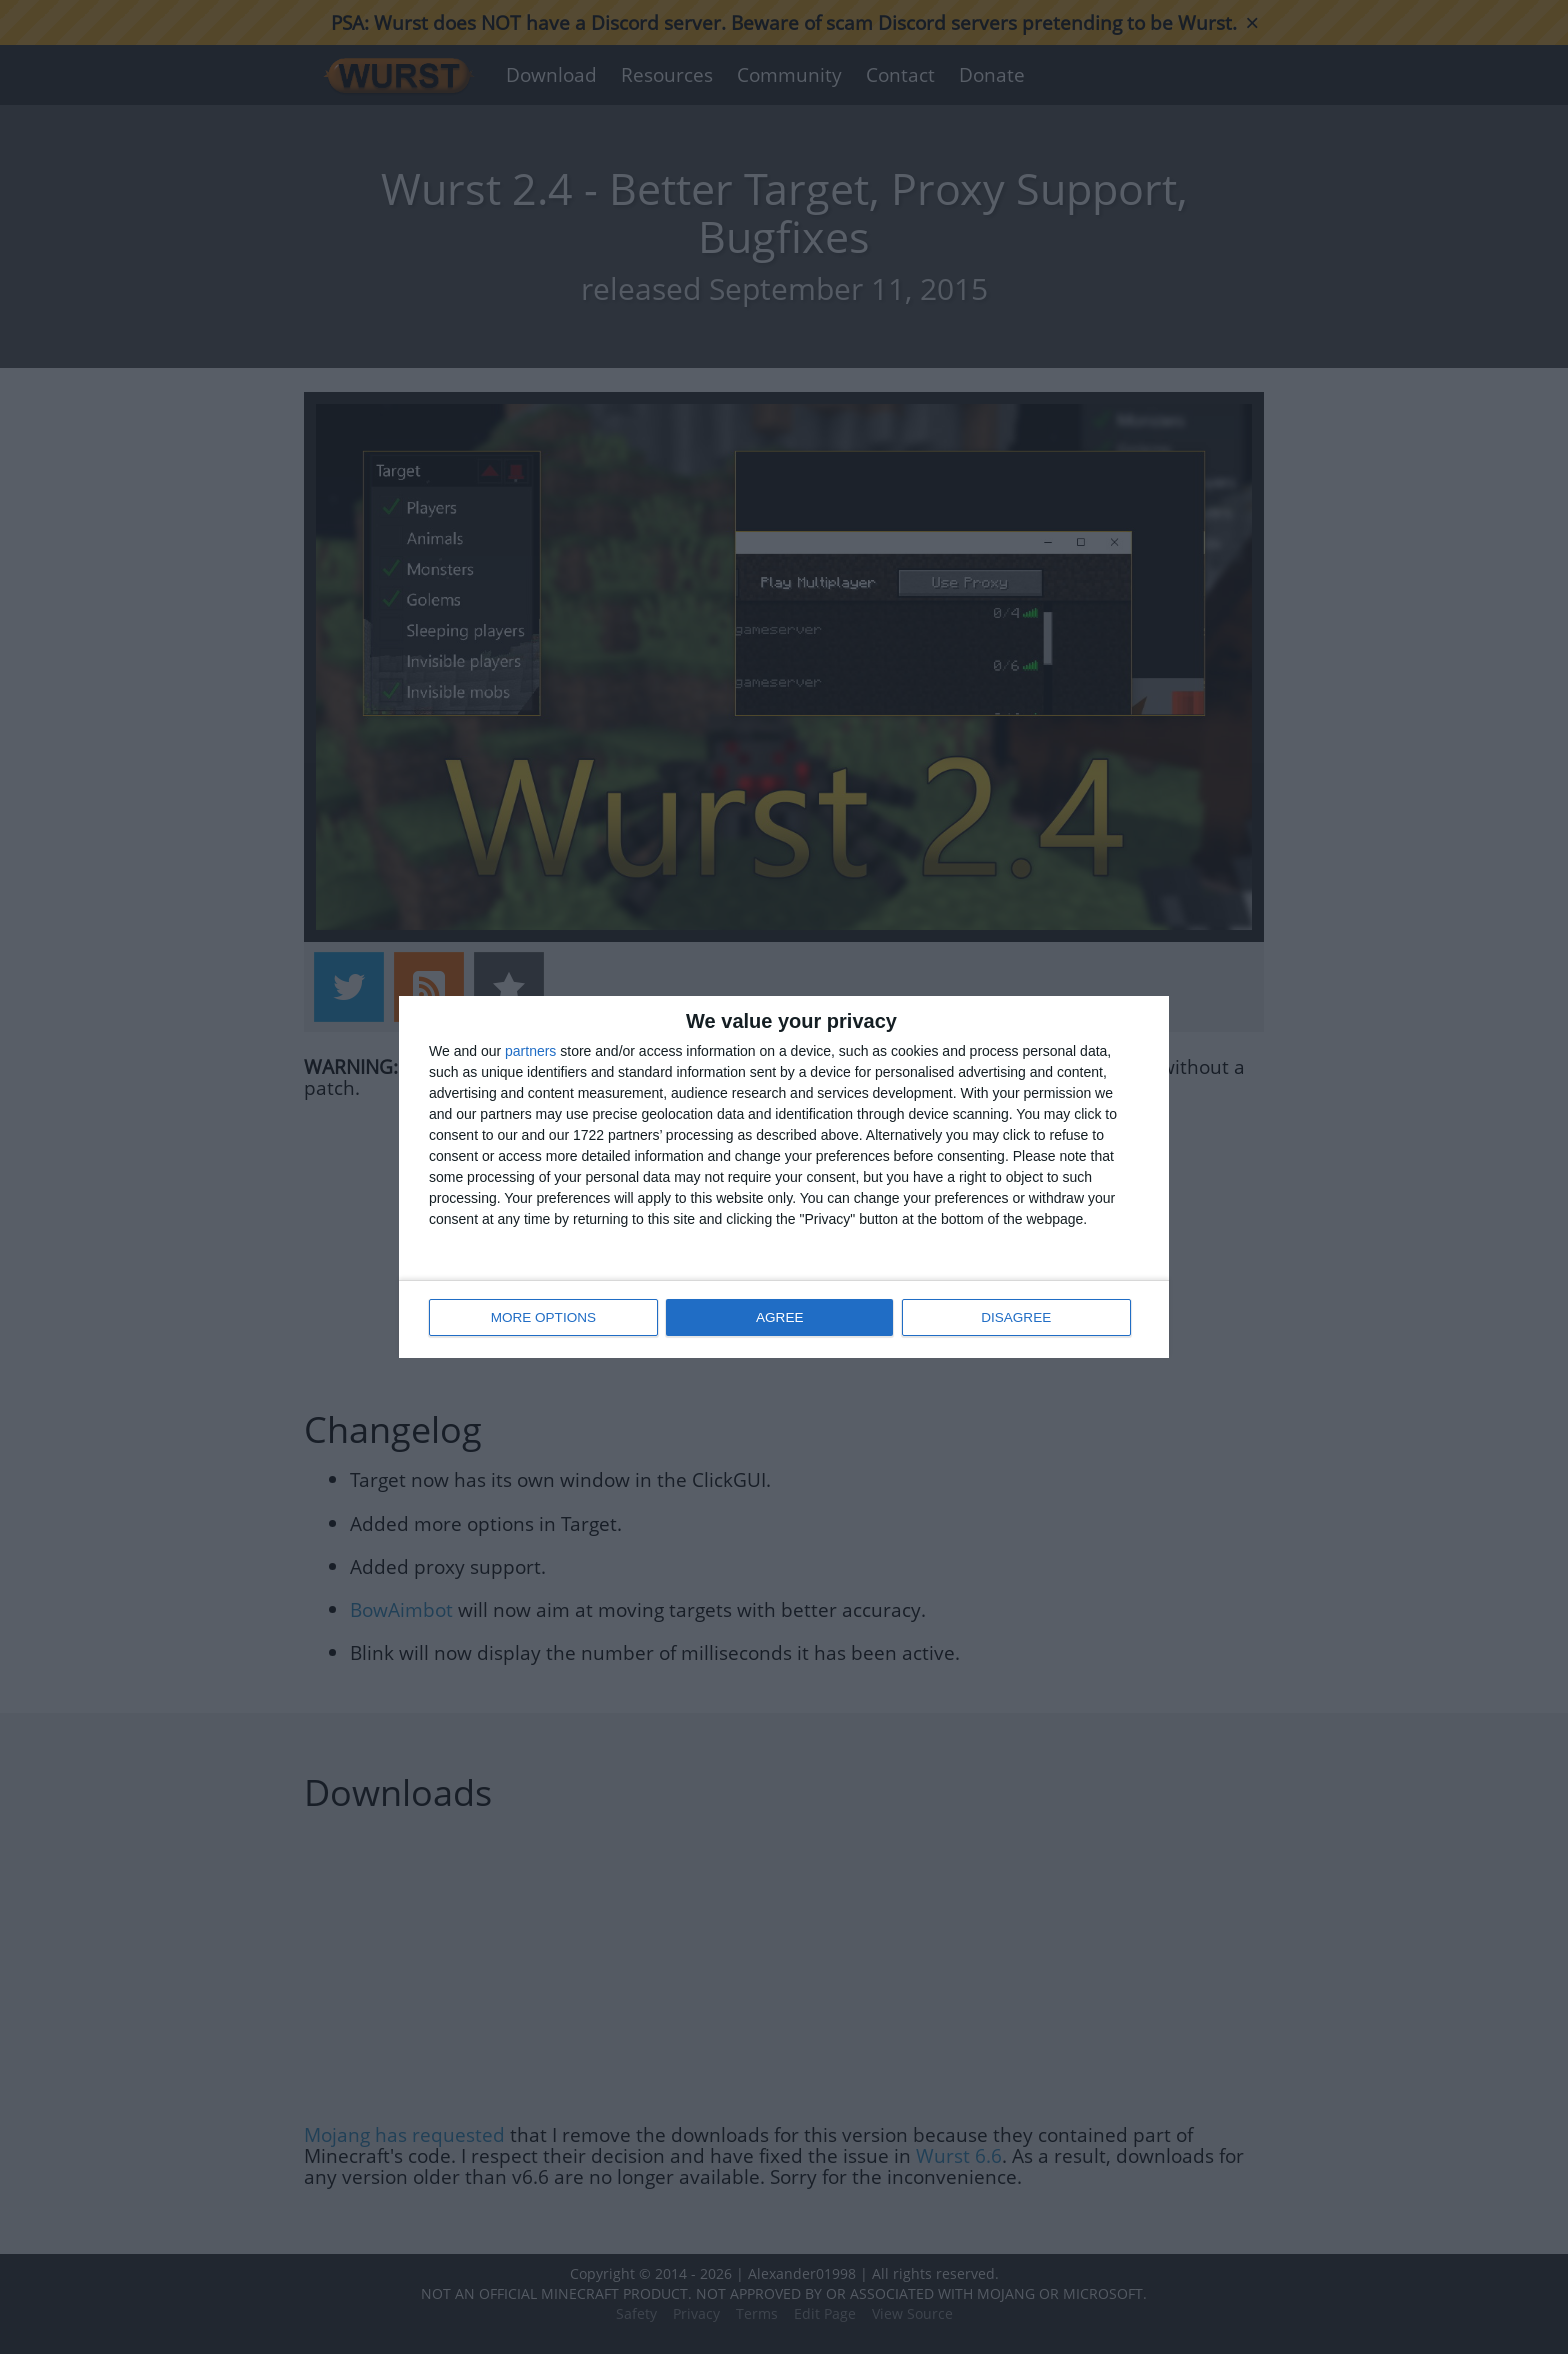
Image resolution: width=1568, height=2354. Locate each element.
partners (530, 1052)
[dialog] (784, 1177)
